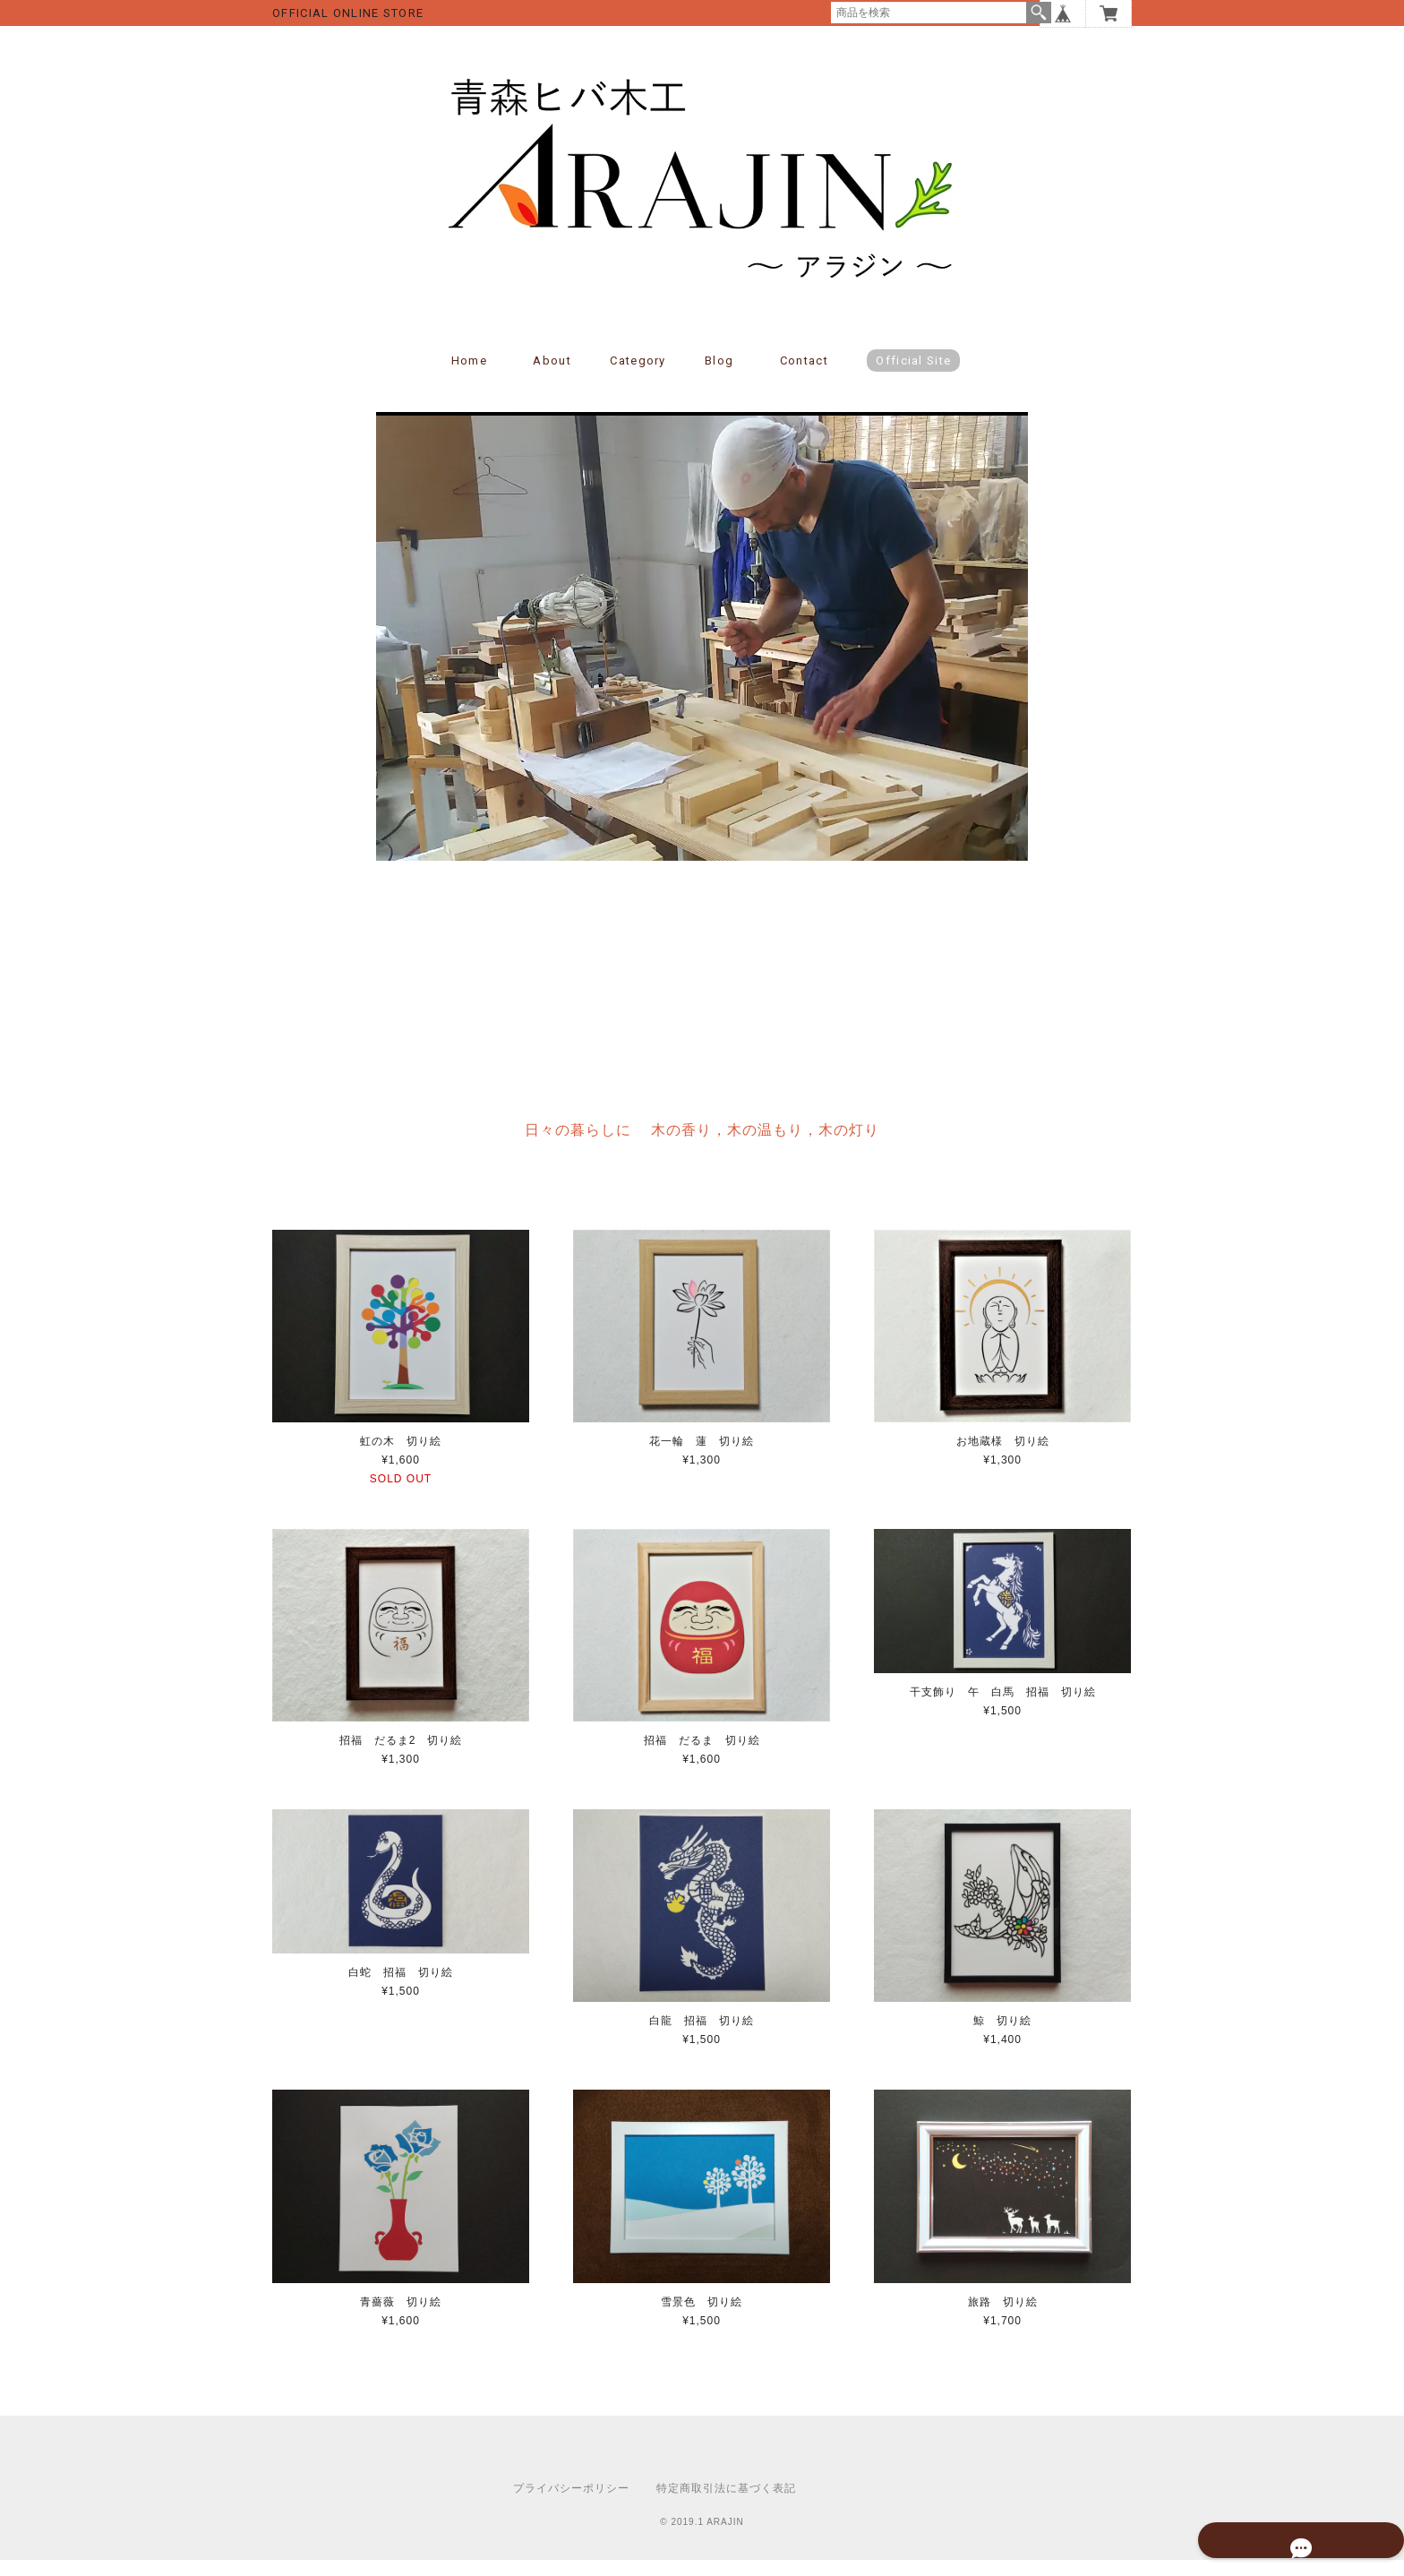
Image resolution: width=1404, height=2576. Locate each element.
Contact (804, 377)
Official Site (913, 377)
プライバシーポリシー (571, 2504)
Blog (719, 377)
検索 (1038, 12)
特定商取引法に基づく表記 (726, 2504)
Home (469, 377)
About (552, 377)
